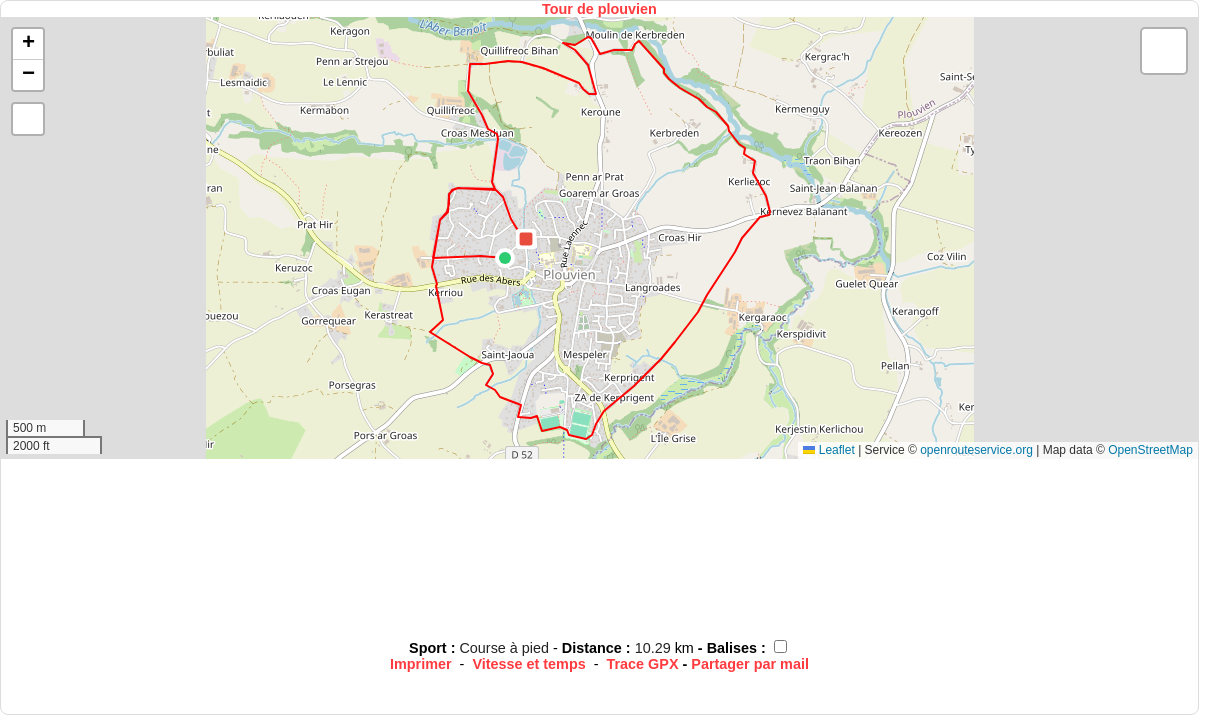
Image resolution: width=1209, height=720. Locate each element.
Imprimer (421, 664)
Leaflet (828, 450)
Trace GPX (643, 664)
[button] (505, 258)
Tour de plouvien (599, 9)
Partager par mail (750, 664)
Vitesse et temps (528, 664)
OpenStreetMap (1150, 450)
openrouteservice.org (976, 450)
